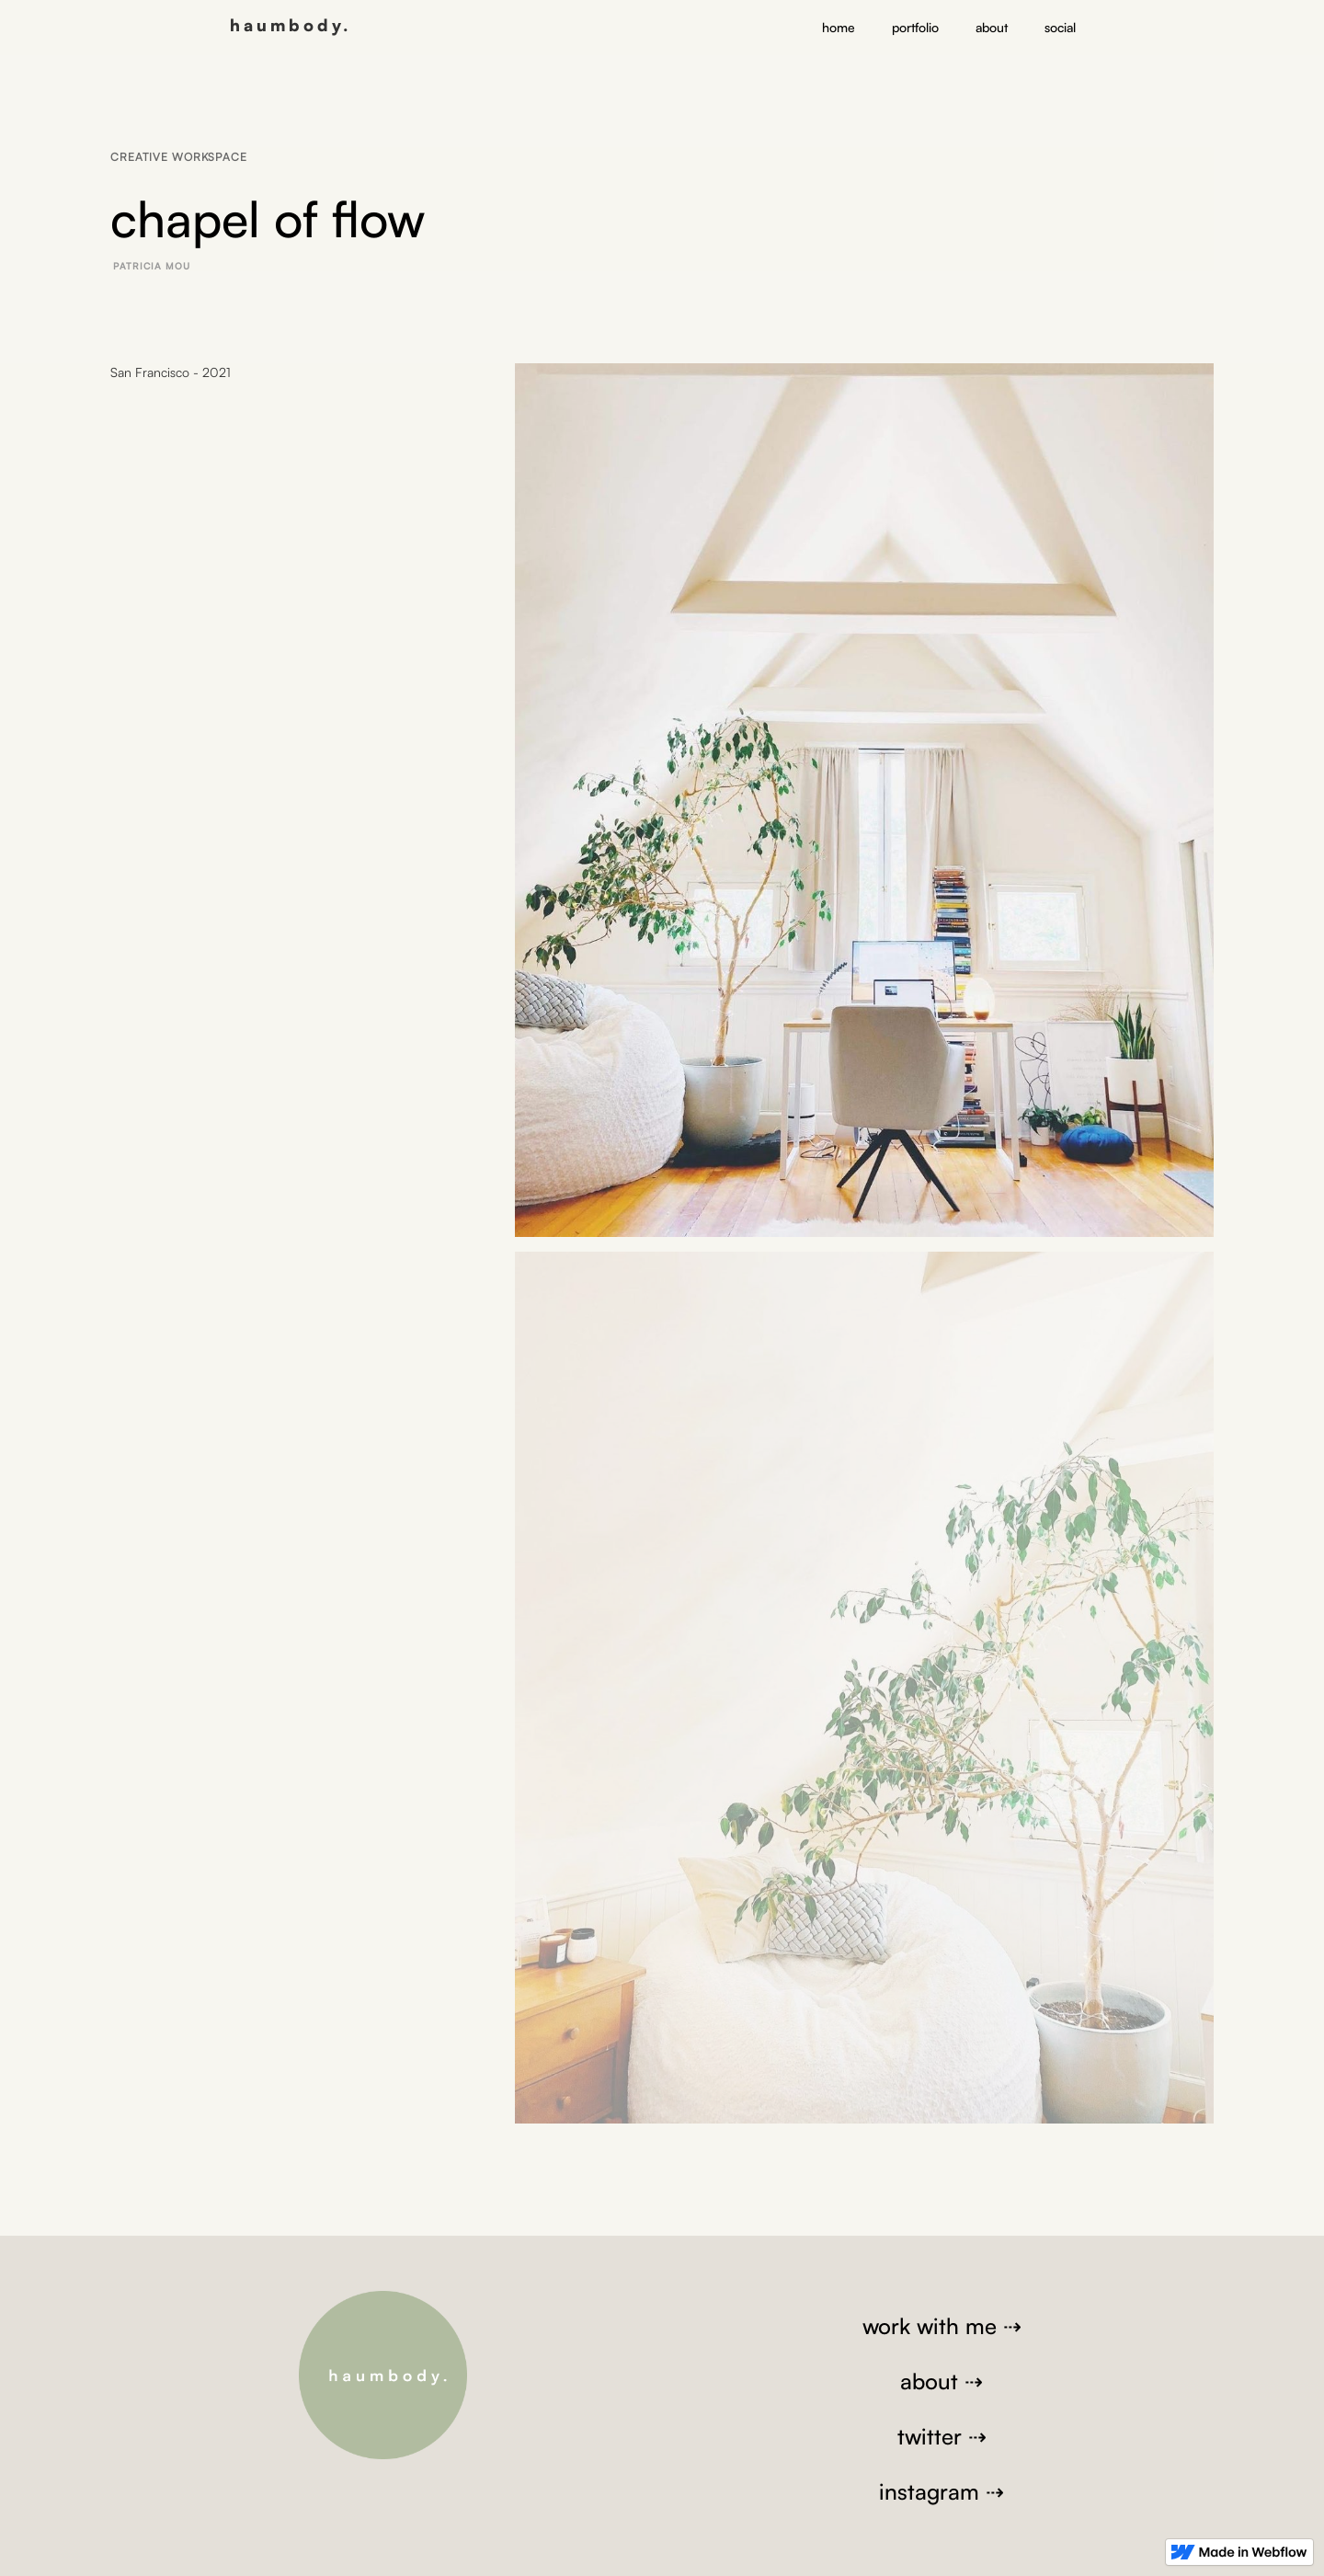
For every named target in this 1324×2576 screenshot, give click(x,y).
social (1060, 27)
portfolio (915, 27)
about (992, 27)
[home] (291, 22)
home (838, 27)
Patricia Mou (151, 265)
